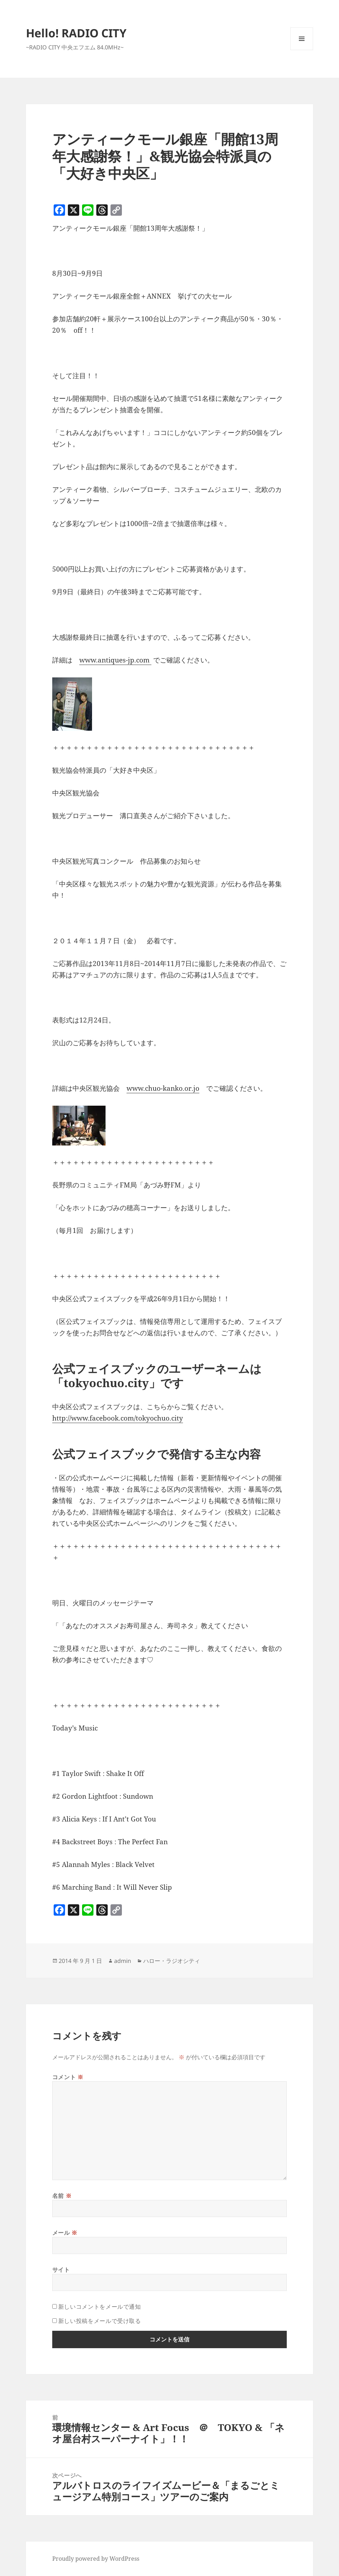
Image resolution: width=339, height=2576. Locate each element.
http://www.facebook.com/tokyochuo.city (117, 1418)
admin (122, 1961)
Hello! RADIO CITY (76, 33)
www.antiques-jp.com (115, 660)
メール (64, 2233)
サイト (61, 2270)
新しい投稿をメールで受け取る (99, 2321)
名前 (62, 2196)
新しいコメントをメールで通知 (99, 2307)
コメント (68, 2077)
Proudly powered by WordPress (95, 2558)
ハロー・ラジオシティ (171, 1961)
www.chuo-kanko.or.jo (163, 1088)
